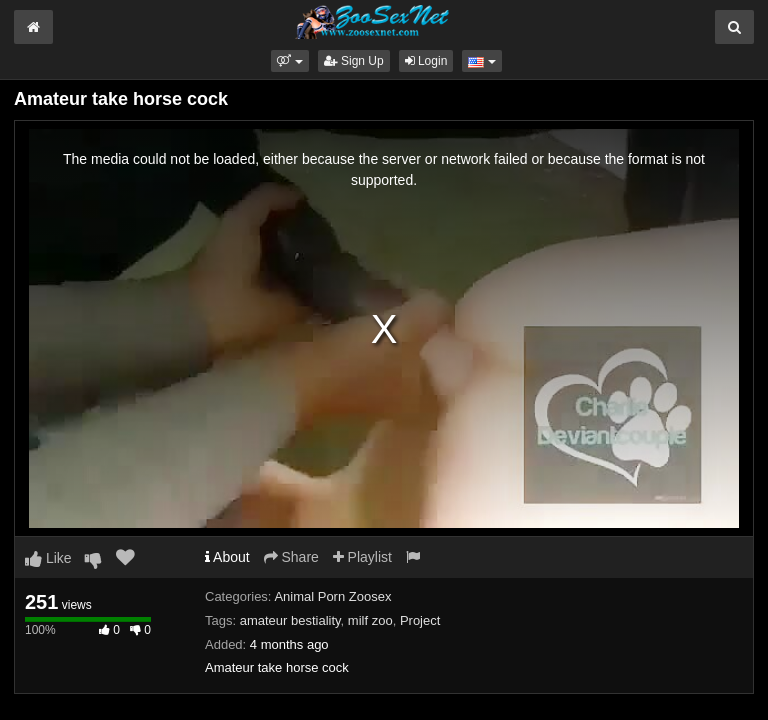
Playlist (362, 557)
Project (420, 620)
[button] (289, 61)
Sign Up (354, 61)
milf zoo (370, 620)
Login (426, 61)
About (227, 557)
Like (48, 558)
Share (291, 557)
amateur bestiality (290, 620)
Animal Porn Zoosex (332, 596)
